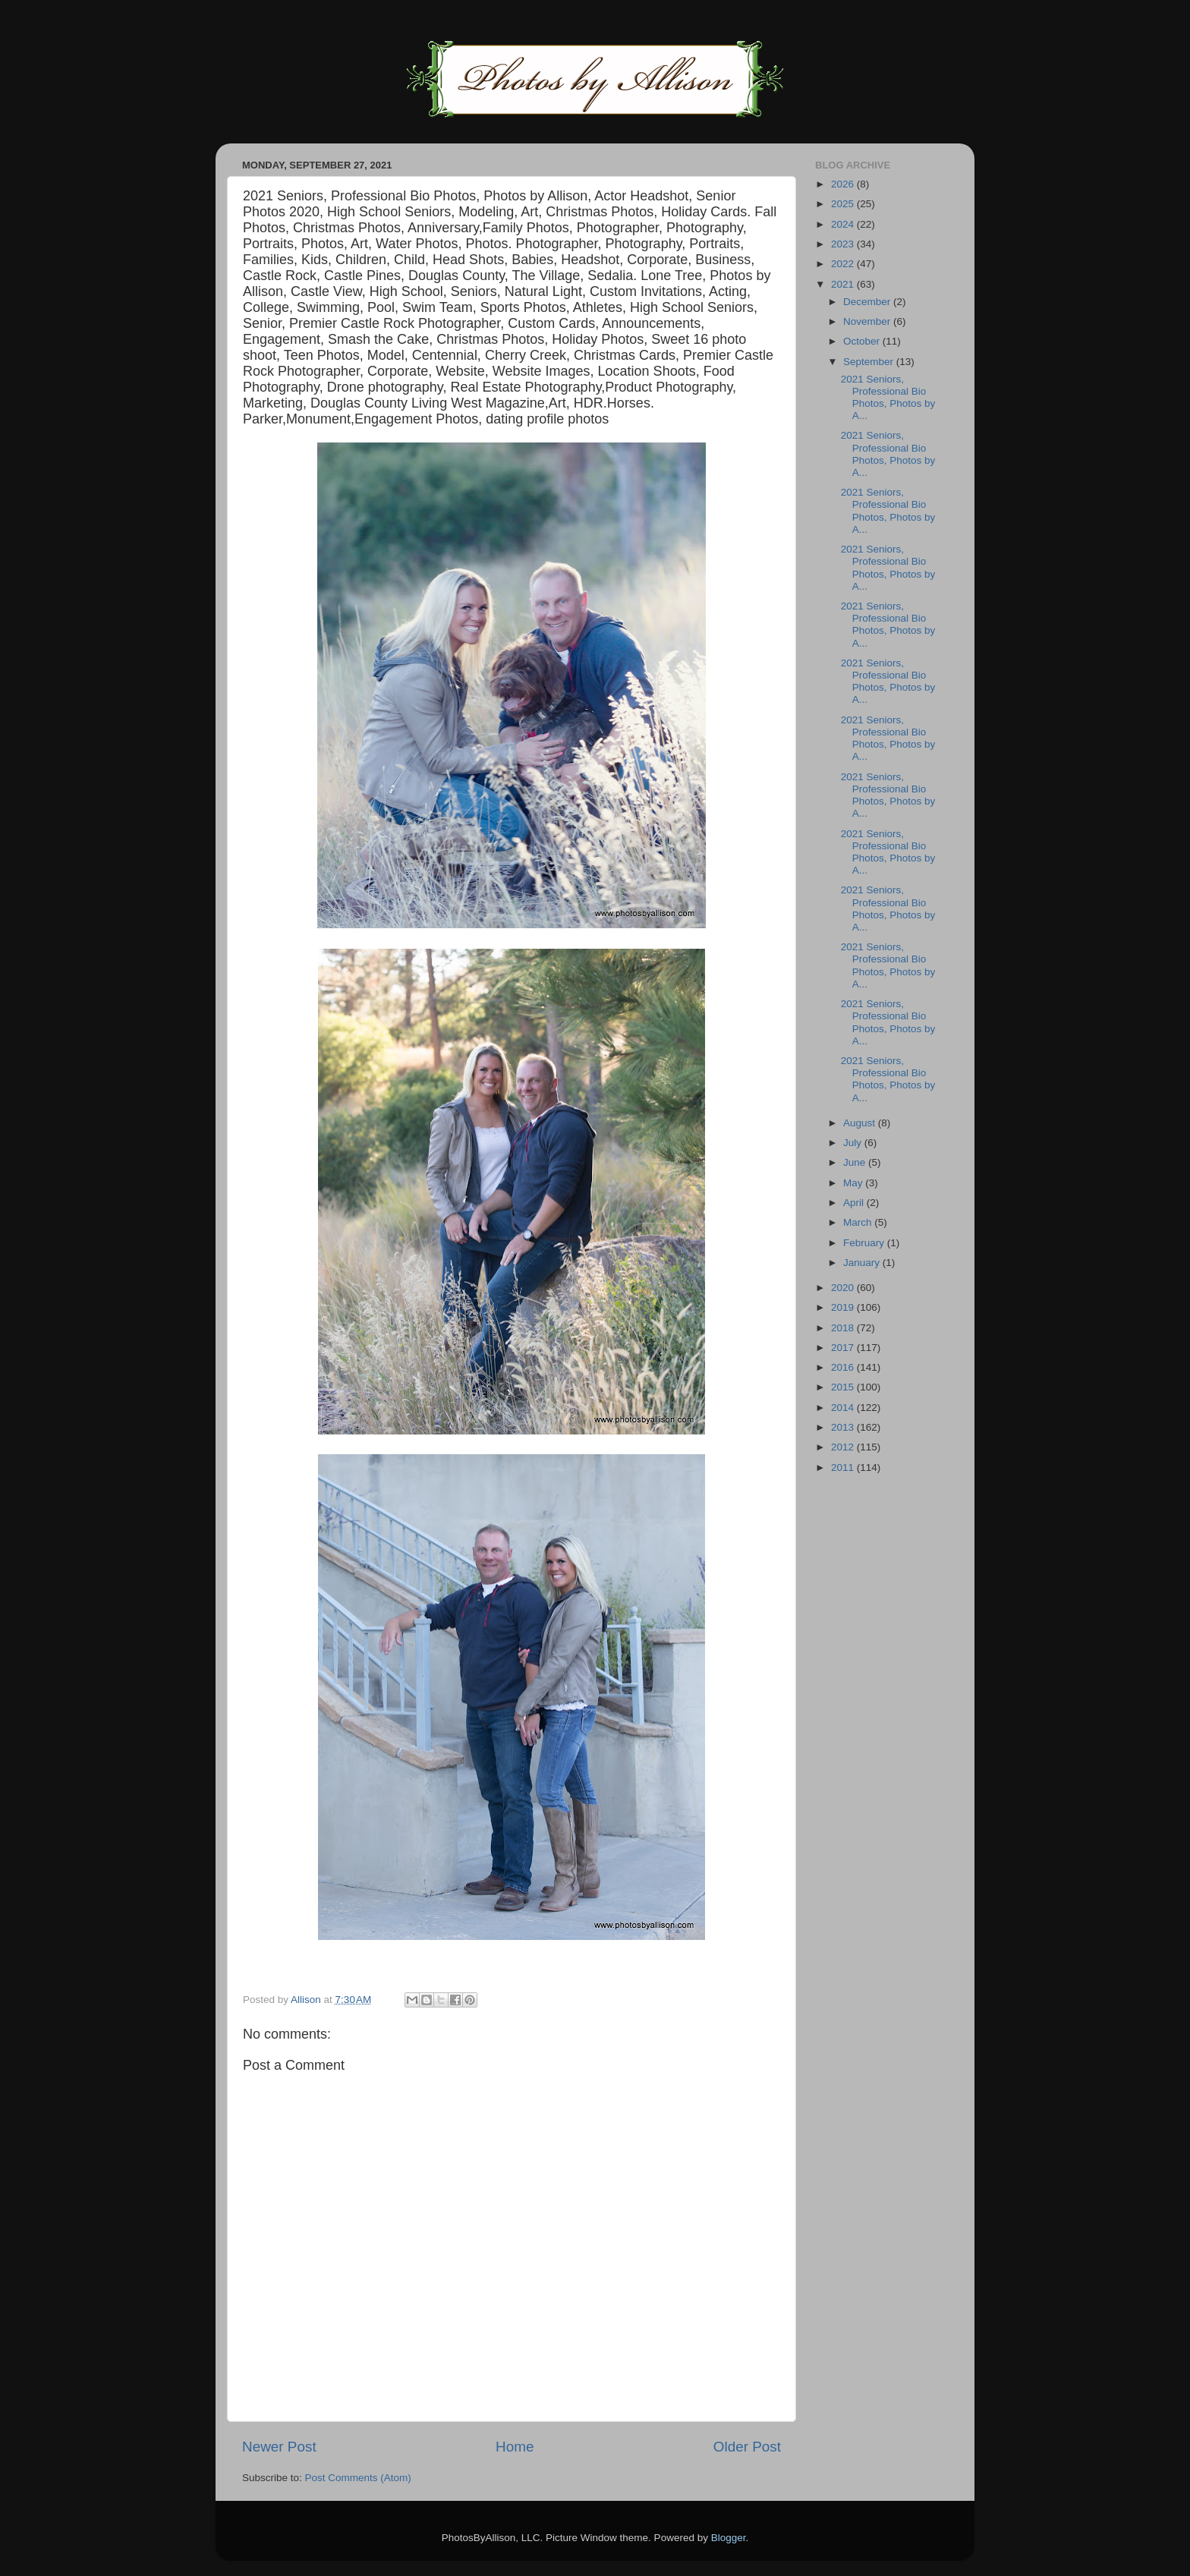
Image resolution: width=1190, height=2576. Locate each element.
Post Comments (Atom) (358, 2477)
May (854, 1183)
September (869, 361)
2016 (844, 1367)
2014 (844, 1407)
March (858, 1222)
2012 (844, 1447)
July (853, 1142)
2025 (844, 203)
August (860, 1123)
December (868, 301)
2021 (844, 284)
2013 (844, 1427)
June (855, 1162)
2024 (844, 224)
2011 (844, 1467)
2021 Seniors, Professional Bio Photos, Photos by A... (888, 397)
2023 (844, 244)
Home (515, 2447)
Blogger (728, 2537)
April (855, 1202)
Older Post (747, 2447)
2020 (844, 1287)
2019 (844, 1307)
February (865, 1243)
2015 (844, 1387)
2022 (844, 263)
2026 (844, 184)
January (863, 1262)
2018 (844, 1328)
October (863, 341)
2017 (844, 1347)
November (868, 321)
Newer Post (279, 2447)
